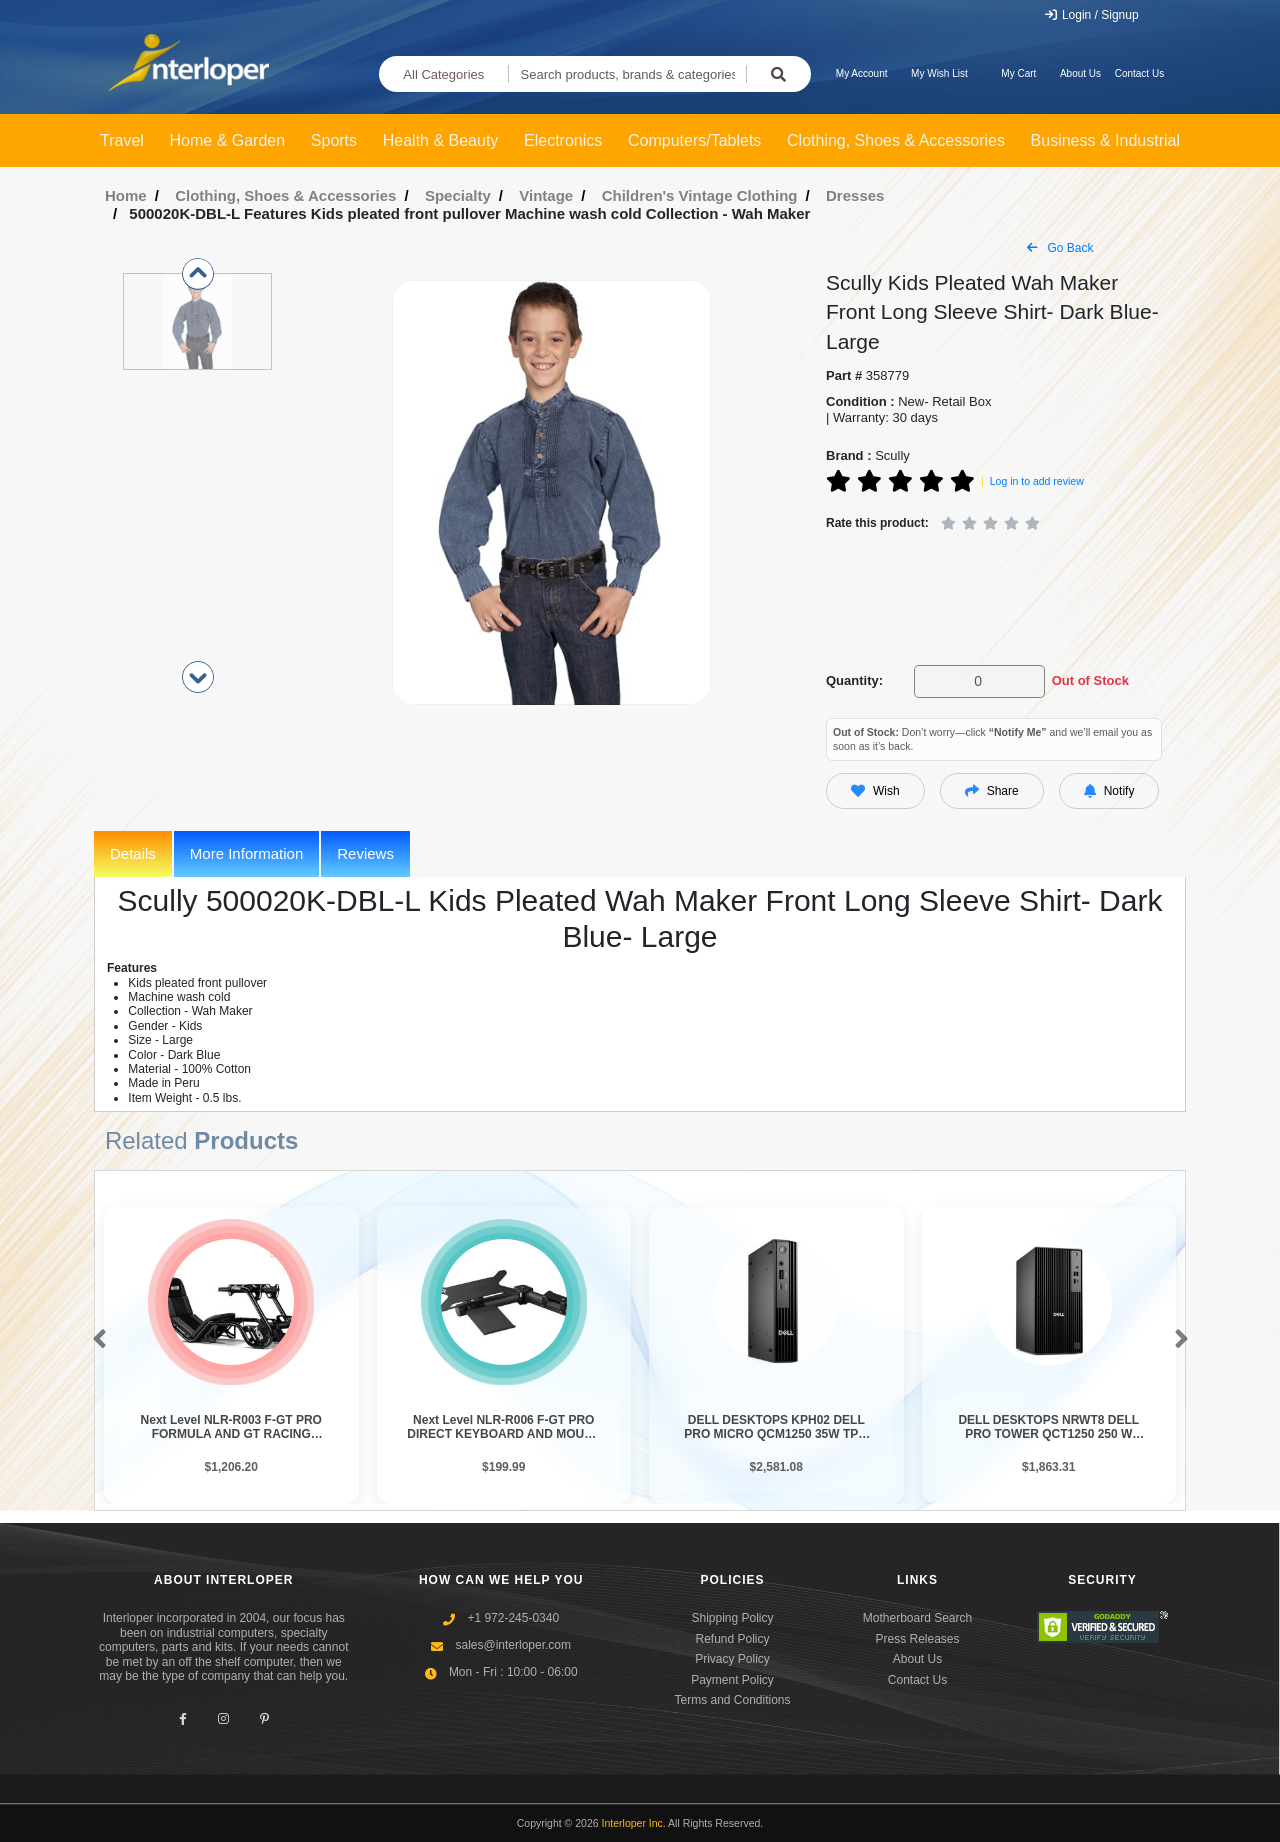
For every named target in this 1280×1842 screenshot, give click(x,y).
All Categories (443, 74)
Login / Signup (1091, 15)
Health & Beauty (441, 140)
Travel (122, 140)
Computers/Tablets (694, 140)
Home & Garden (228, 140)
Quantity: (854, 680)
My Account (862, 73)
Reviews (365, 853)
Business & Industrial (1105, 140)
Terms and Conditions (732, 1700)
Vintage (546, 195)
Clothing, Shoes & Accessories (896, 140)
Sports (334, 140)
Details (133, 853)
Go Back (1060, 248)
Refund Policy (732, 1639)
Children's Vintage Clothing (700, 195)
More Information (246, 853)
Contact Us (1139, 73)
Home (126, 195)
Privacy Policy (732, 1659)
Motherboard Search (917, 1618)
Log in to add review (1037, 481)
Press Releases (917, 1639)
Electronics (563, 140)
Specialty (458, 195)
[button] (95, 1340)
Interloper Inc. (634, 1823)
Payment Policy (732, 1680)
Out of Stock (1090, 680)
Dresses (855, 195)
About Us (1080, 73)
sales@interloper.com (513, 1645)
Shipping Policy (732, 1618)
